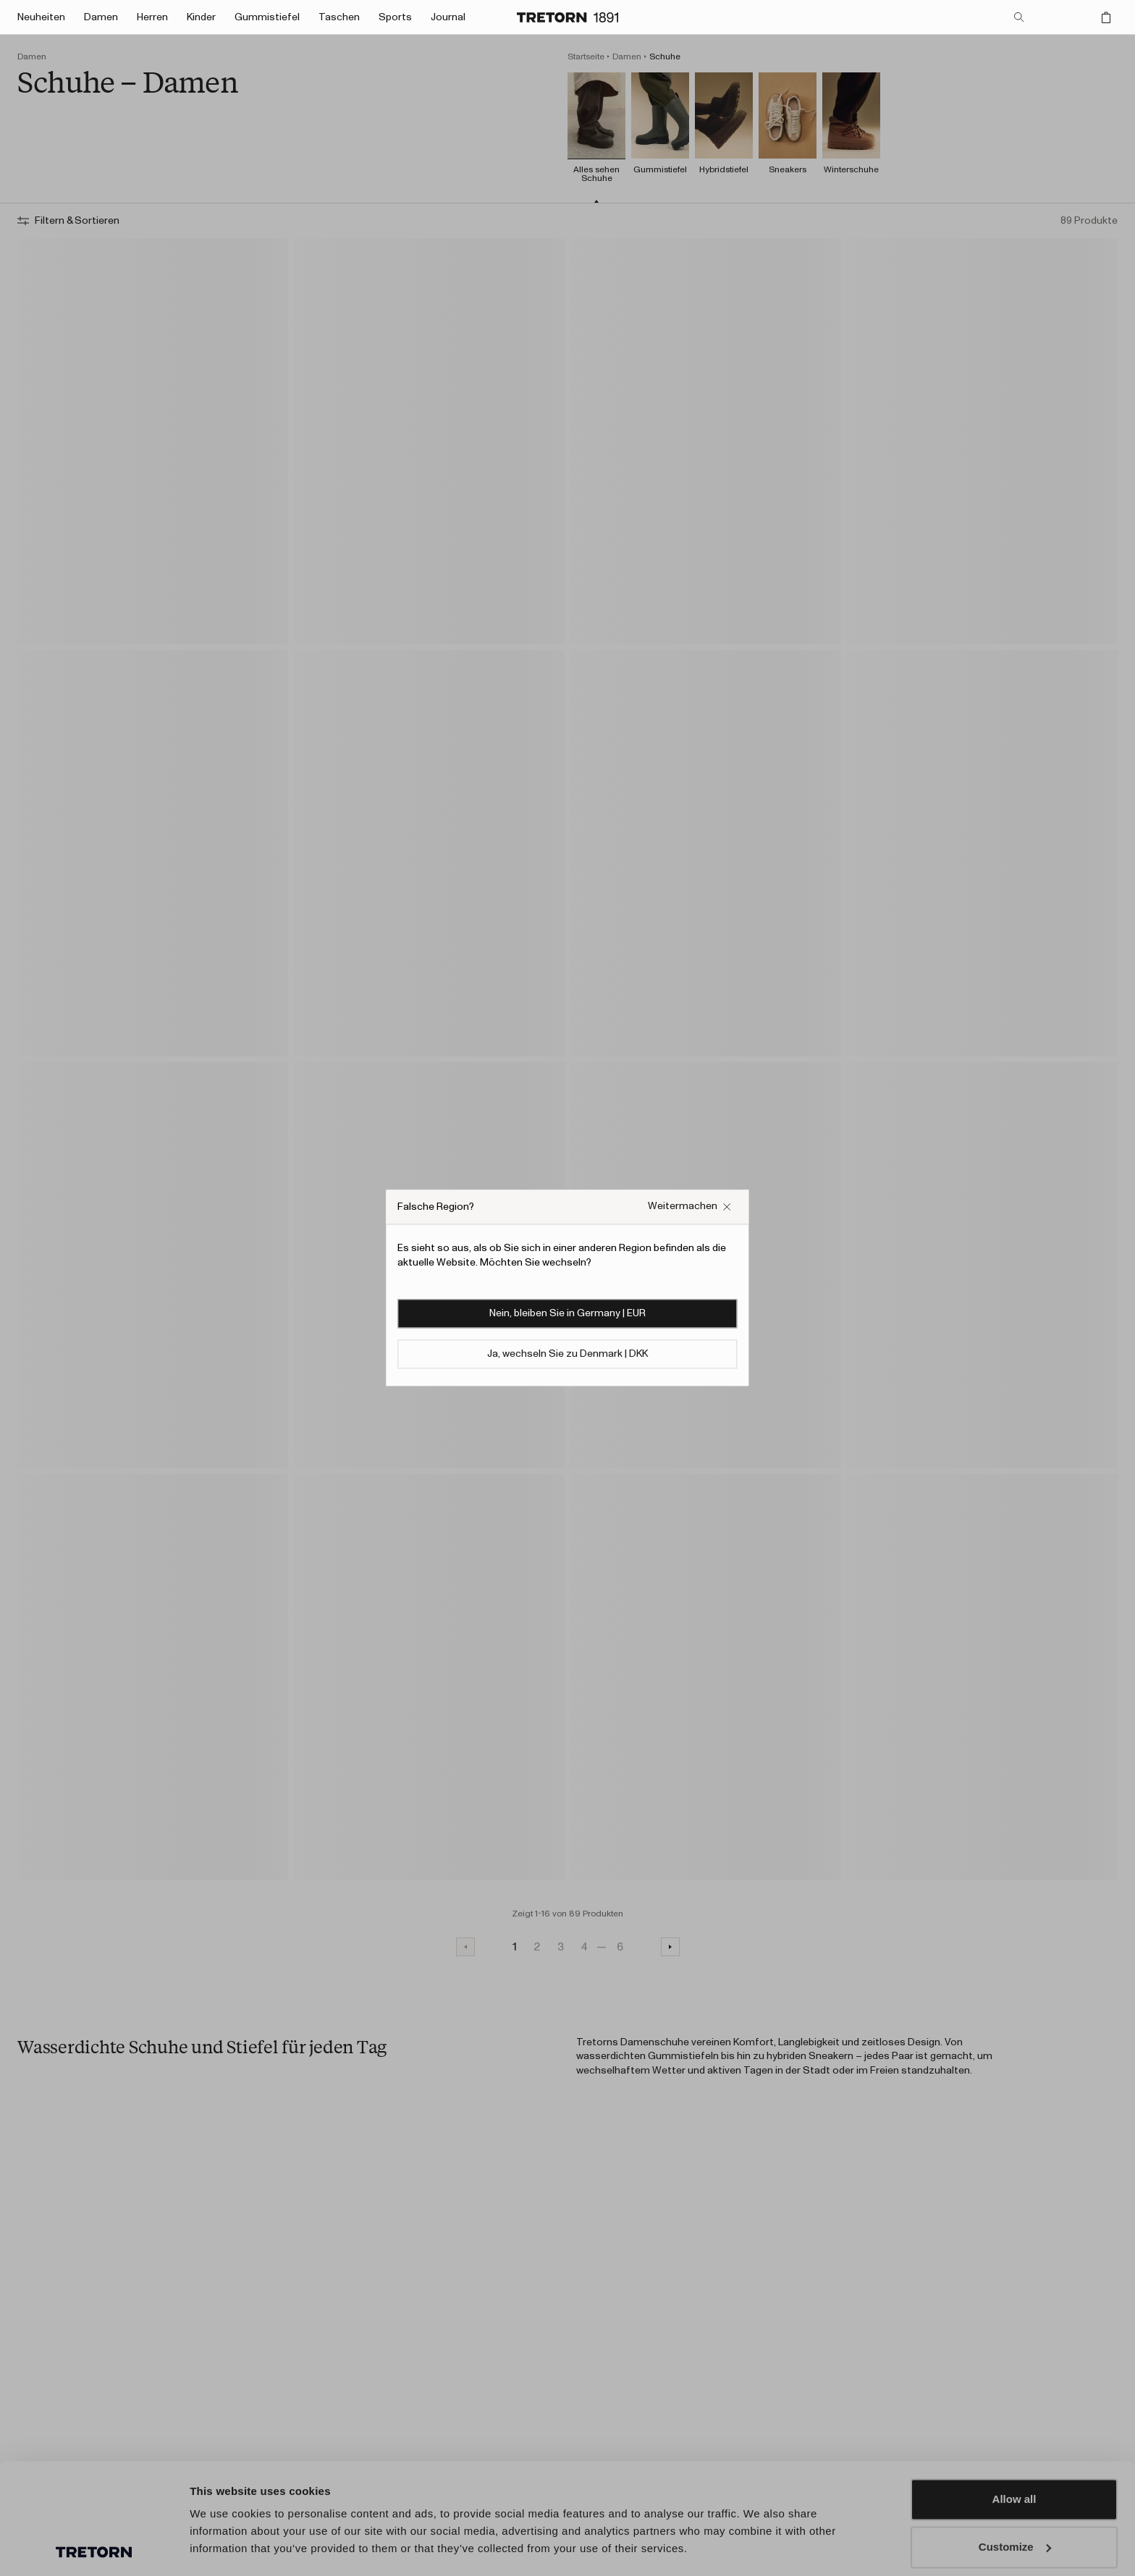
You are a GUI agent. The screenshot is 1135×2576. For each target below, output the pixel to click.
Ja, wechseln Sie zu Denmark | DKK (567, 1355)
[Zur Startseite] (567, 17)
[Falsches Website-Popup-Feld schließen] (689, 1207)
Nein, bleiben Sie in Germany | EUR (567, 1314)
